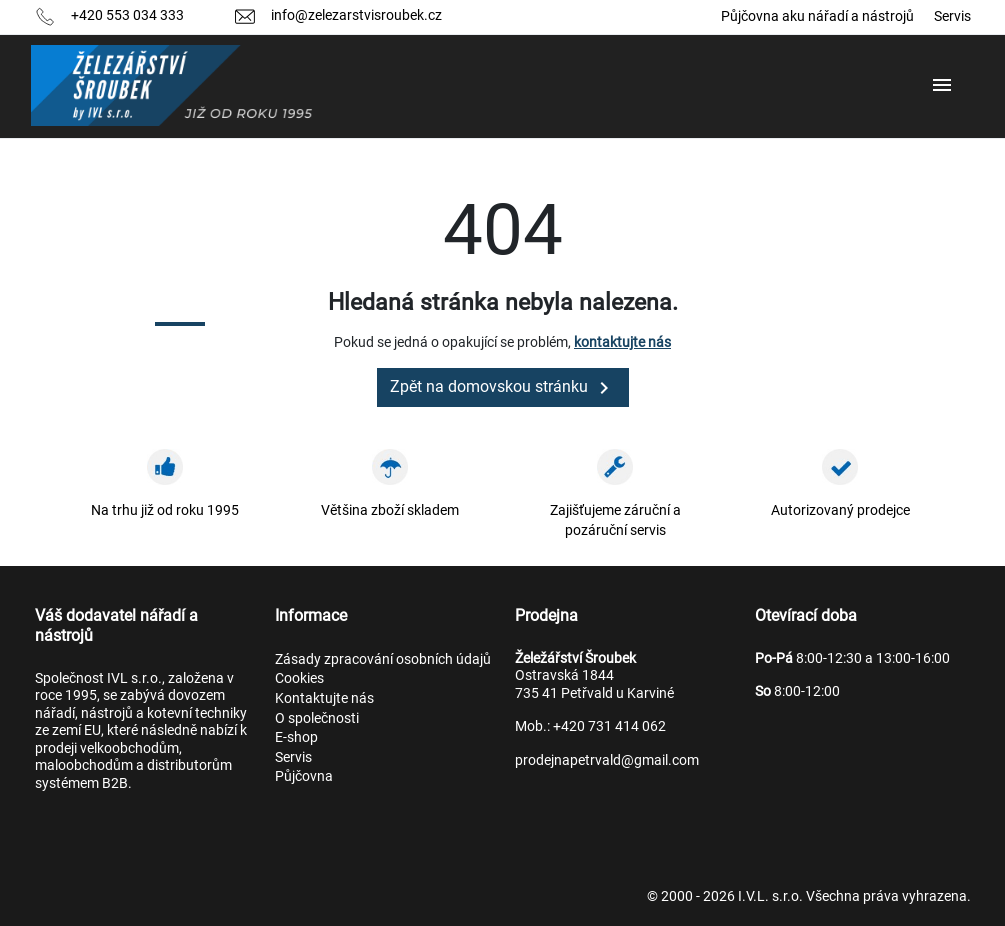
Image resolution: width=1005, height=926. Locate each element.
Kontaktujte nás (324, 698)
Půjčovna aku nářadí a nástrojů (817, 16)
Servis (952, 16)
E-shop (296, 737)
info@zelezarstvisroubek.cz (356, 15)
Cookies (299, 678)
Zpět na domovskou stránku (503, 388)
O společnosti (317, 718)
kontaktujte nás (622, 342)
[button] (944, 86)
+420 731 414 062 (609, 726)
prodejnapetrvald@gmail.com (607, 760)
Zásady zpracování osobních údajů (383, 659)
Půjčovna (304, 776)
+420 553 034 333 (127, 15)
